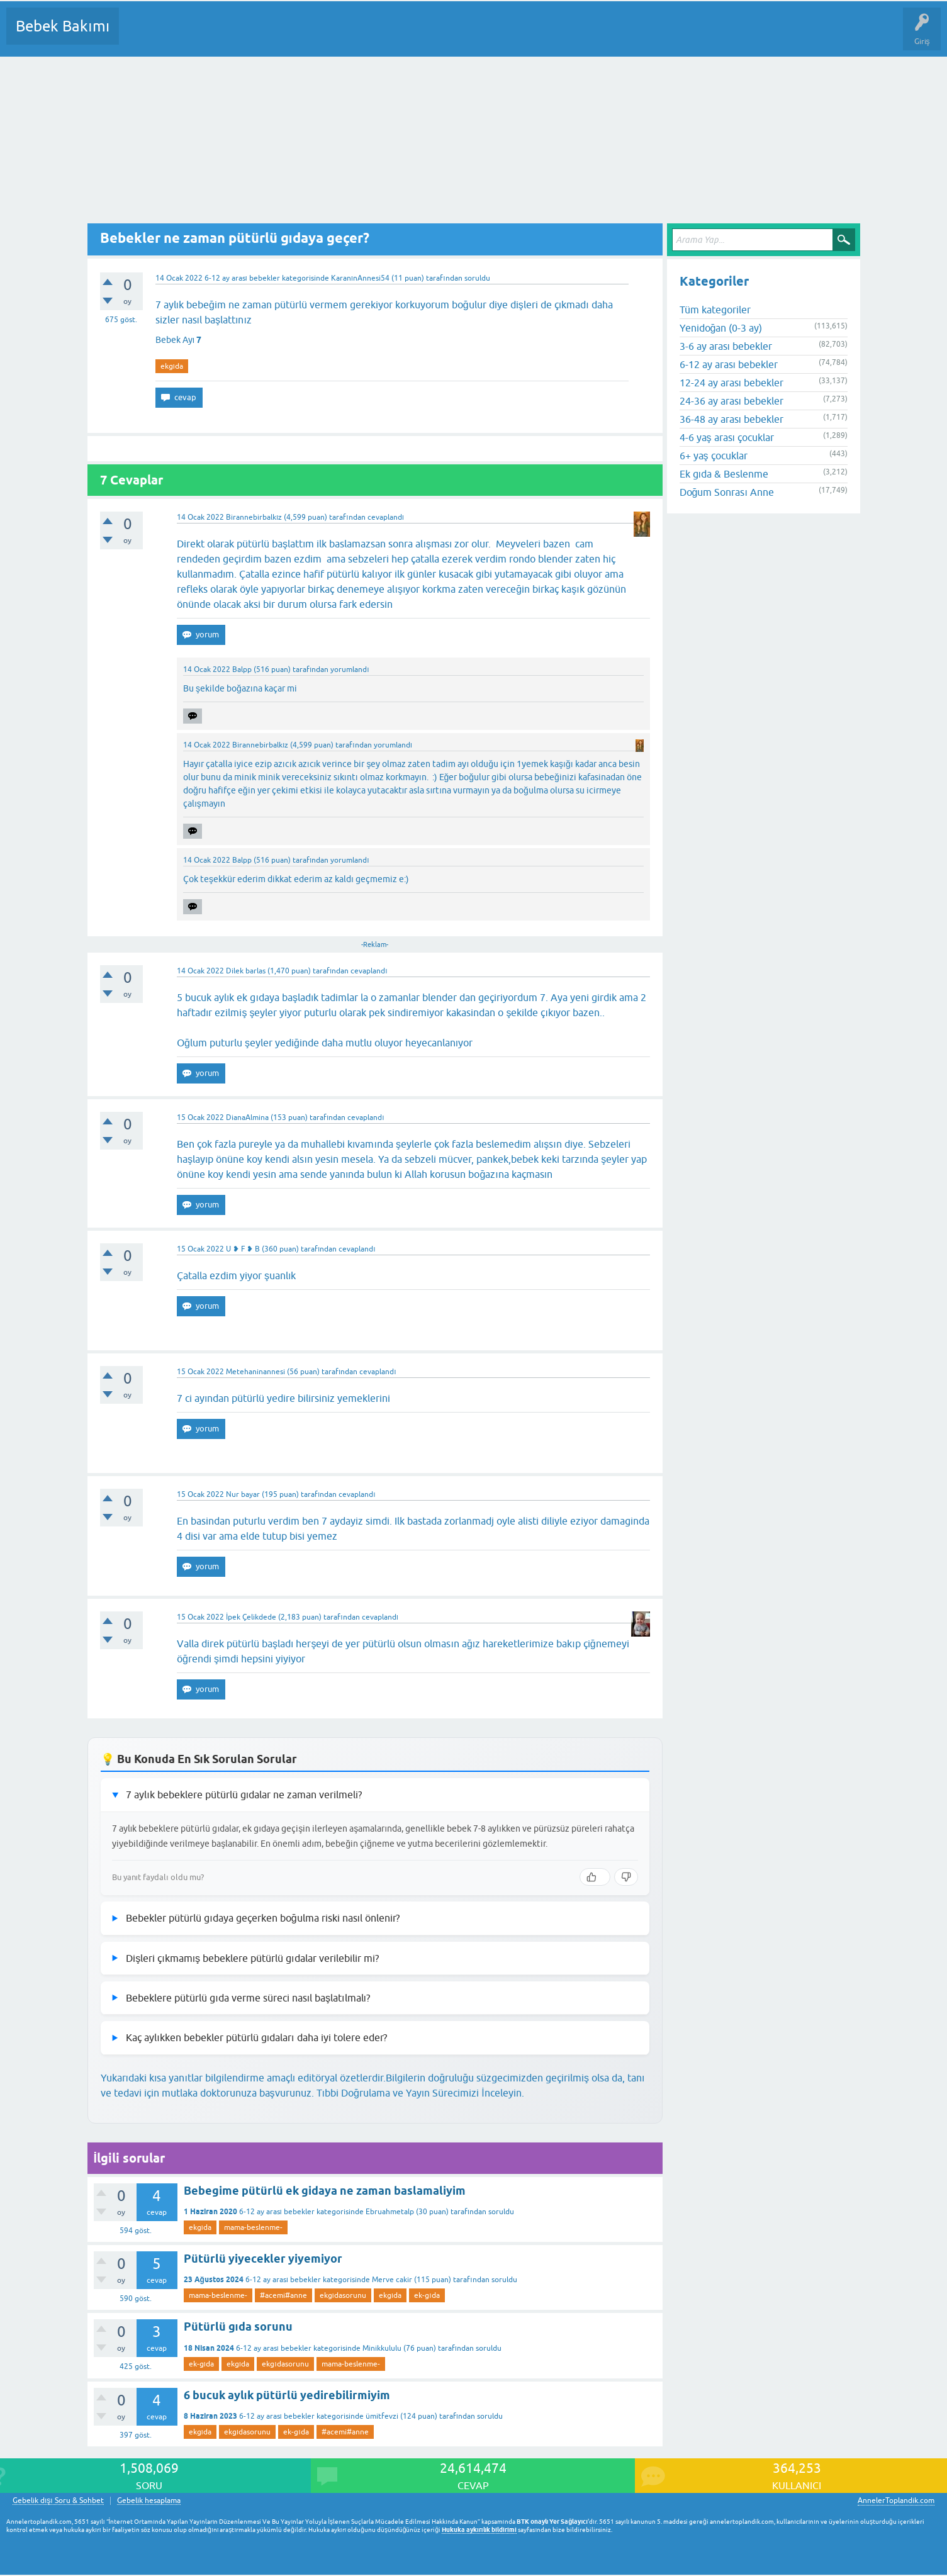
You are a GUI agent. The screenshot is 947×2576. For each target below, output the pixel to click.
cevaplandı (385, 517)
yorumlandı (349, 669)
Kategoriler (257, 35)
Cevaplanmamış (195, 35)
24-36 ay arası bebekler (731, 400)
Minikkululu (381, 2348)
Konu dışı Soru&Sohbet (438, 35)
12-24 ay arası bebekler (731, 382)
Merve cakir (392, 2279)
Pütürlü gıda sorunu (238, 2326)
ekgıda (171, 366)
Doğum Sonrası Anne (727, 492)
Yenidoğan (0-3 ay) (721, 327)
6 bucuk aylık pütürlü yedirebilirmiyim (287, 2395)
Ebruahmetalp (390, 2211)
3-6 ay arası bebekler (726, 346)
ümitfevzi (382, 2416)
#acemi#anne (283, 2295)
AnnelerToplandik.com (896, 2500)
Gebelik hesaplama (149, 2501)
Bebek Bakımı (62, 26)
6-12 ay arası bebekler (242, 278)
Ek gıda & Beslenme (724, 473)
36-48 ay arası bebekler (731, 419)
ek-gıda (426, 2295)
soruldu (477, 278)
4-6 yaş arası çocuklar (727, 437)
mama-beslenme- (253, 2227)
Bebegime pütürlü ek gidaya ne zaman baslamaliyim (325, 2190)
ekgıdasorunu (343, 2295)
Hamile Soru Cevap (528, 35)
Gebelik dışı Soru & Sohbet (58, 2501)
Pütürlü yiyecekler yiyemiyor (263, 2258)
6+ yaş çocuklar (714, 455)
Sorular (141, 35)
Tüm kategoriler (715, 309)
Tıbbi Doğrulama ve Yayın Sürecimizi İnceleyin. (420, 2092)
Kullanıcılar (310, 35)
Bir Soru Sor (362, 35)
